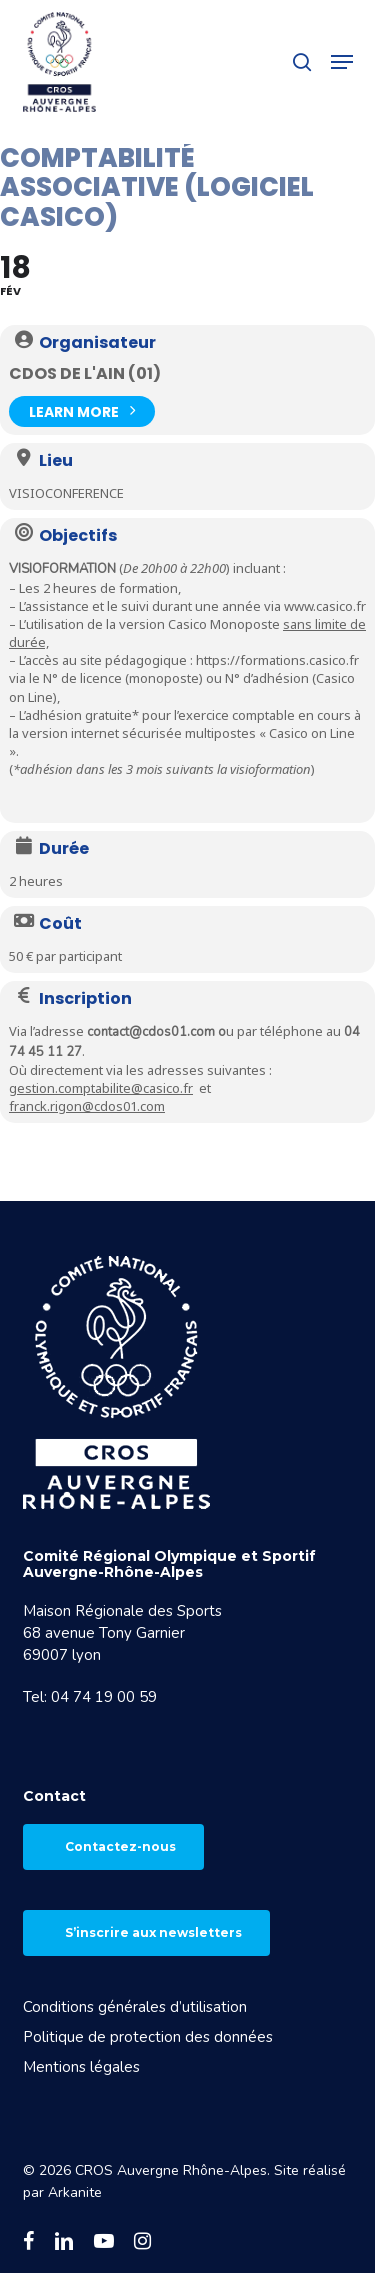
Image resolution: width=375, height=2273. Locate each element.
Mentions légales (81, 2067)
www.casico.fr (325, 606)
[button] (342, 62)
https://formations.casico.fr (277, 660)
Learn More (82, 409)
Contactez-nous (120, 1846)
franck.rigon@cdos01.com (87, 1106)
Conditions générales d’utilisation (135, 2007)
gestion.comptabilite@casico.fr (101, 1088)
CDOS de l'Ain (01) (85, 373)
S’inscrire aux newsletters (153, 1932)
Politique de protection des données (148, 2037)
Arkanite (75, 2192)
